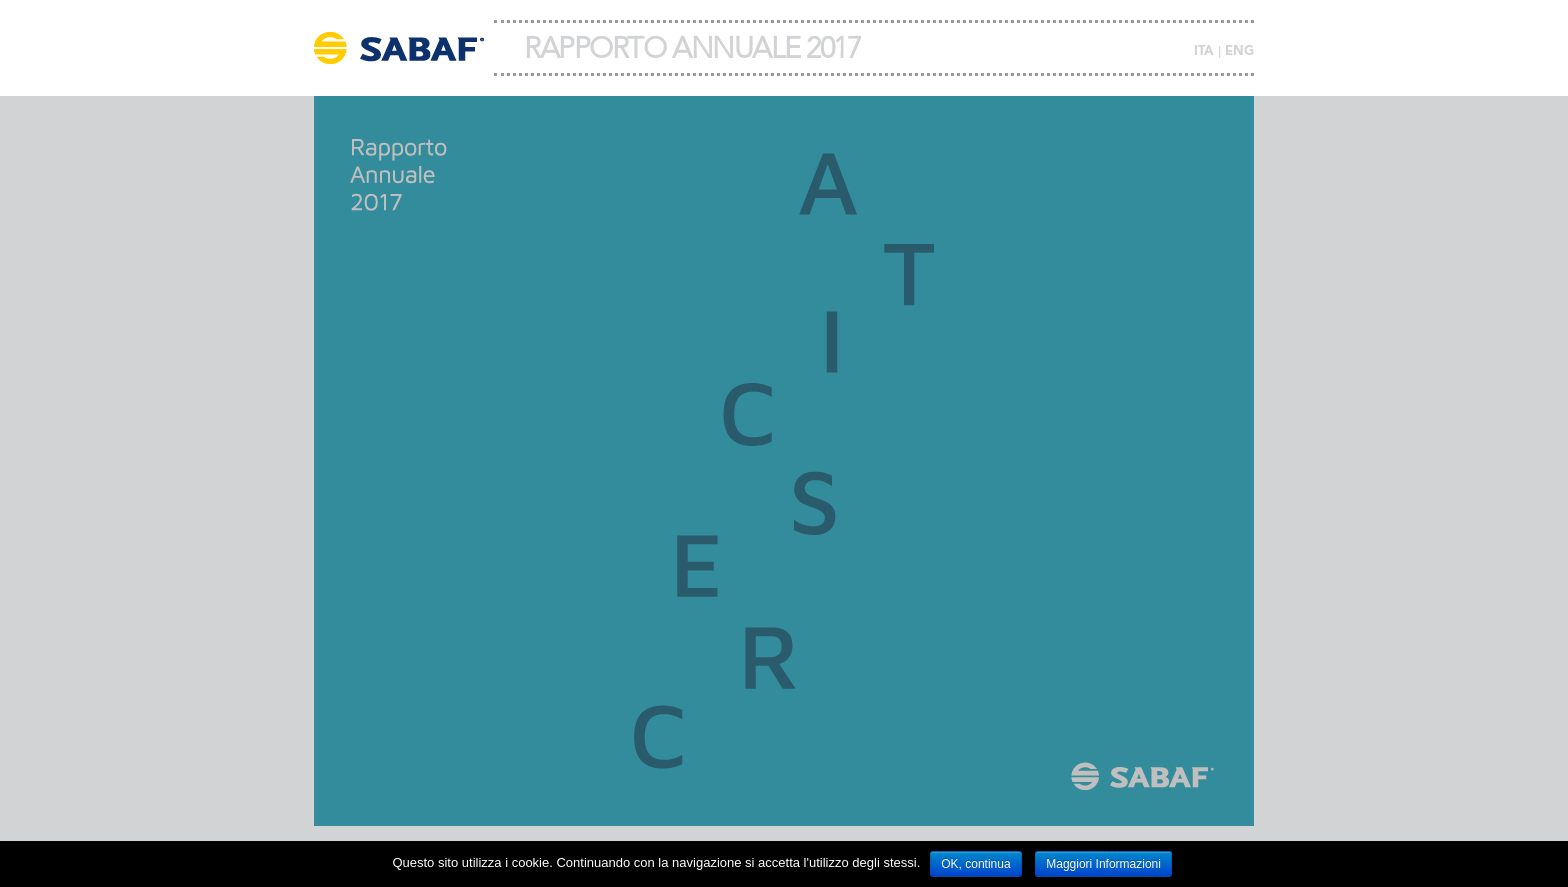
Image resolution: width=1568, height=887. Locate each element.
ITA (1204, 51)
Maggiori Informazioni (1103, 864)
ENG (1239, 51)
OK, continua (975, 864)
